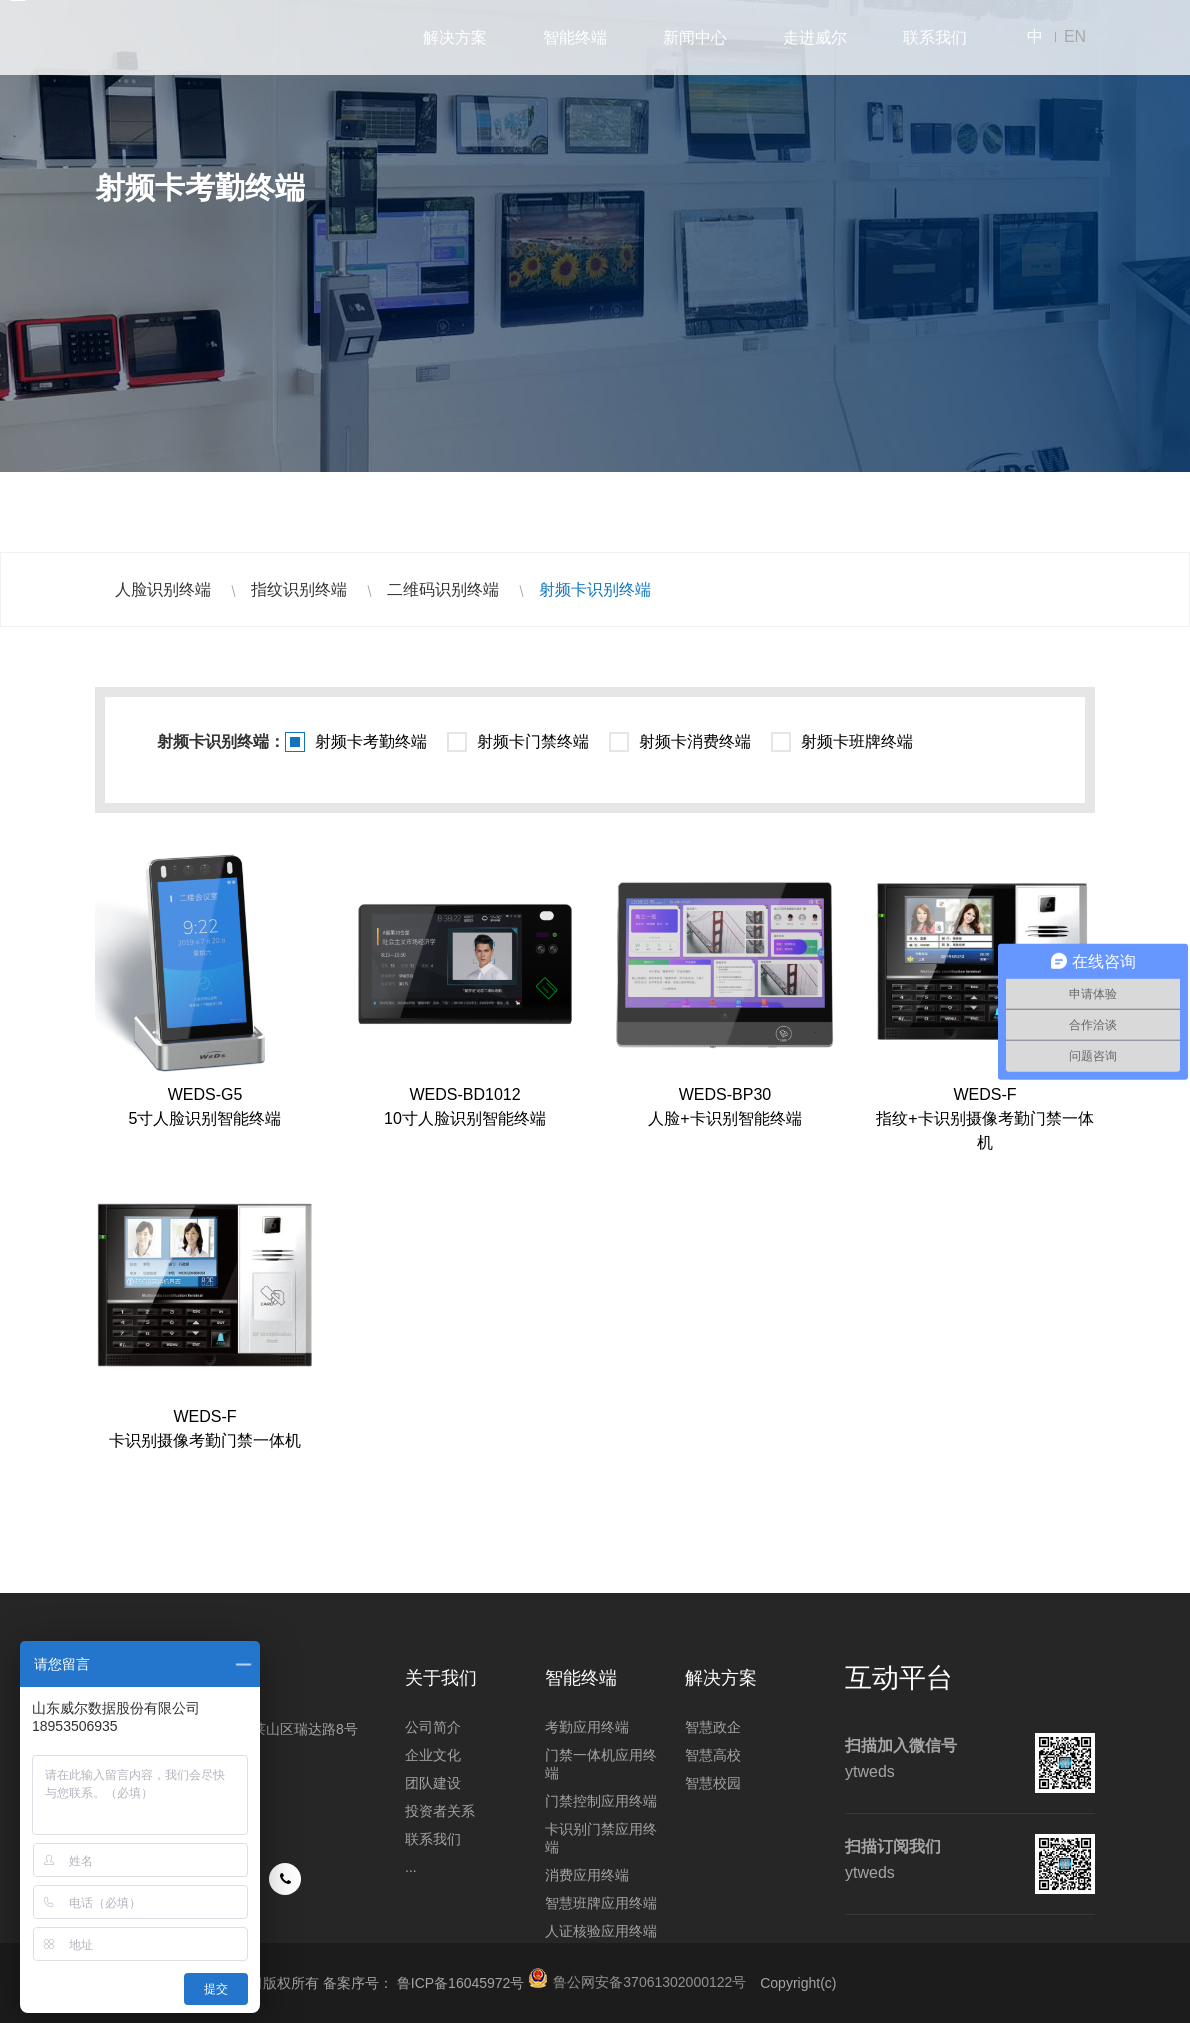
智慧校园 (713, 1783)
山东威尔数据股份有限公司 (175, 37)
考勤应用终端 (587, 1727)
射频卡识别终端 (595, 589)
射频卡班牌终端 (857, 741)
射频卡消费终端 (695, 741)
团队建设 (433, 1783)
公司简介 (433, 1727)
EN (1075, 36)
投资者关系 (440, 1811)
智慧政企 (713, 1727)
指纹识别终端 (299, 589)
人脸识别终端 (163, 589)
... (411, 1867)
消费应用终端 (587, 1875)
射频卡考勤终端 (371, 741)
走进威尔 (815, 37)
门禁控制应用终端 (601, 1801)
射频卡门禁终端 (533, 741)
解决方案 (455, 37)
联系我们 (935, 37)
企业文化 (433, 1755)
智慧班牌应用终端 (601, 1903)
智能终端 (575, 37)
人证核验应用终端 (601, 1931)
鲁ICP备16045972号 (461, 1983)
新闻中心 (695, 37)
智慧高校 (713, 1755)
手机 (285, 1879)
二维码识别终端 (443, 589)
